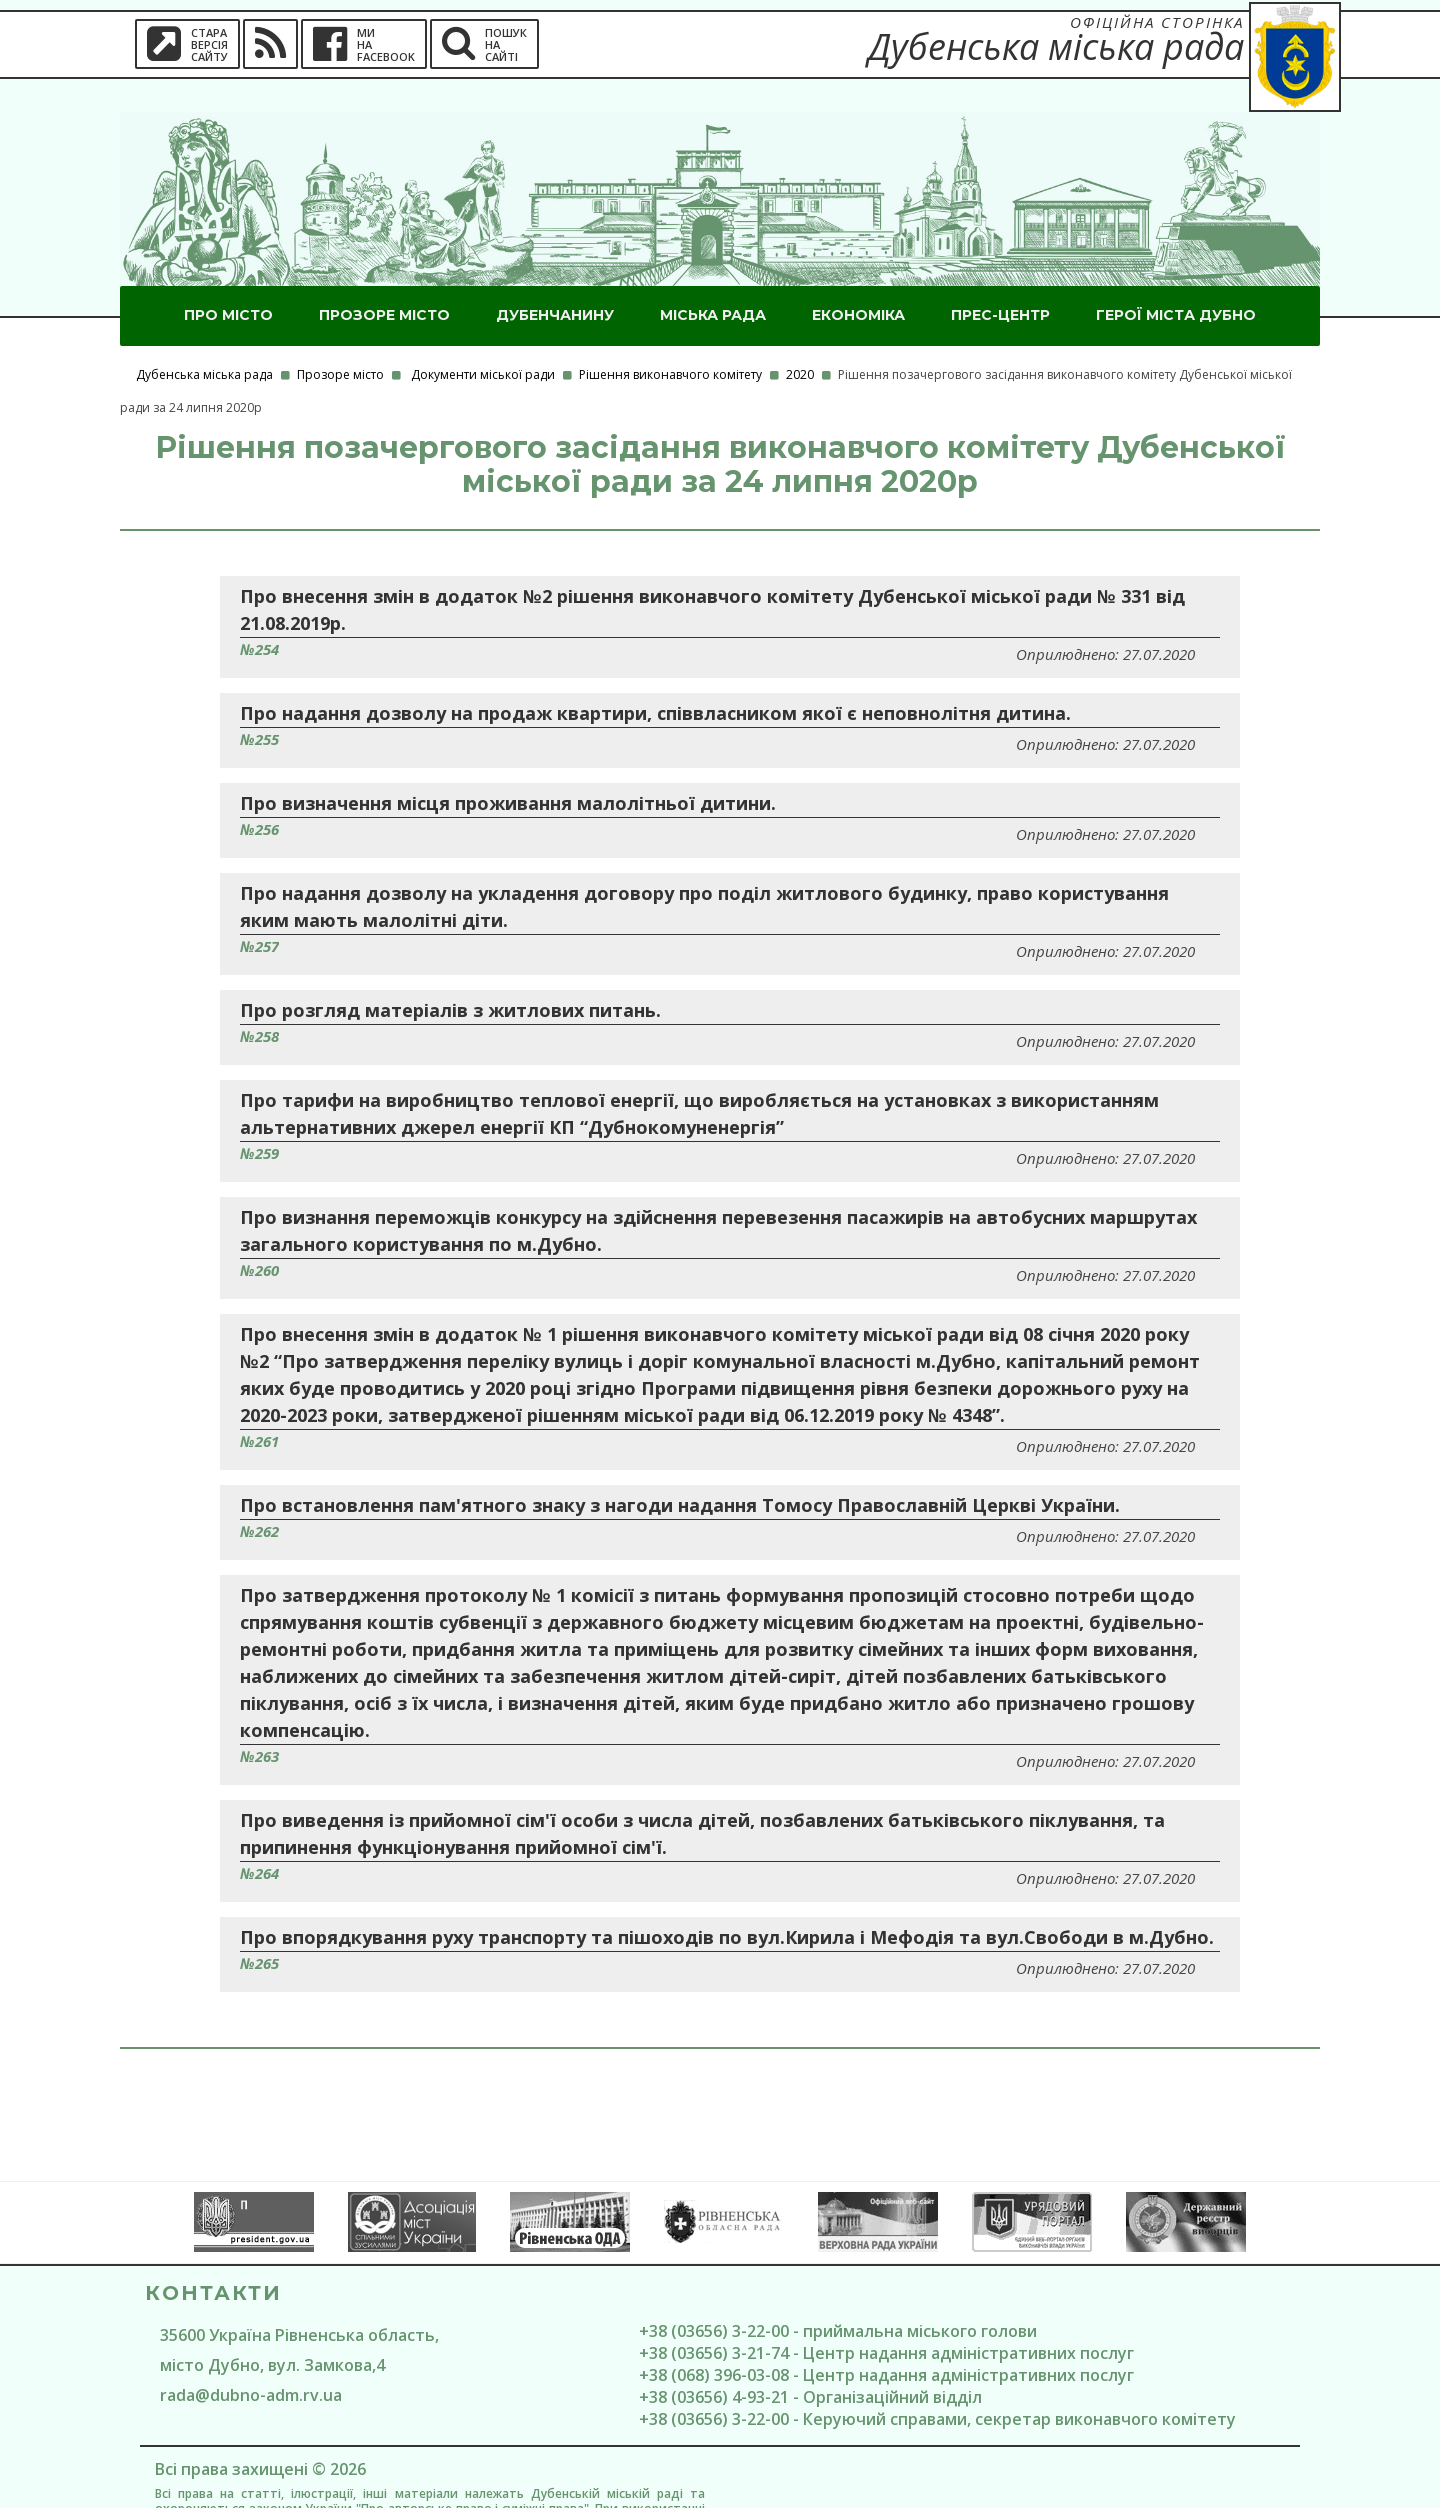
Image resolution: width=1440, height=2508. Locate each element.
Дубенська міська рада (204, 341)
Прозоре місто (384, 282)
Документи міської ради (483, 341)
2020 (800, 341)
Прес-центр (1000, 282)
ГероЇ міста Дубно (1176, 282)
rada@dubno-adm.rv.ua (251, 2362)
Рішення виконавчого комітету (670, 341)
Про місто (228, 282)
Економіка (858, 282)
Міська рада (713, 282)
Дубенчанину (555, 282)
